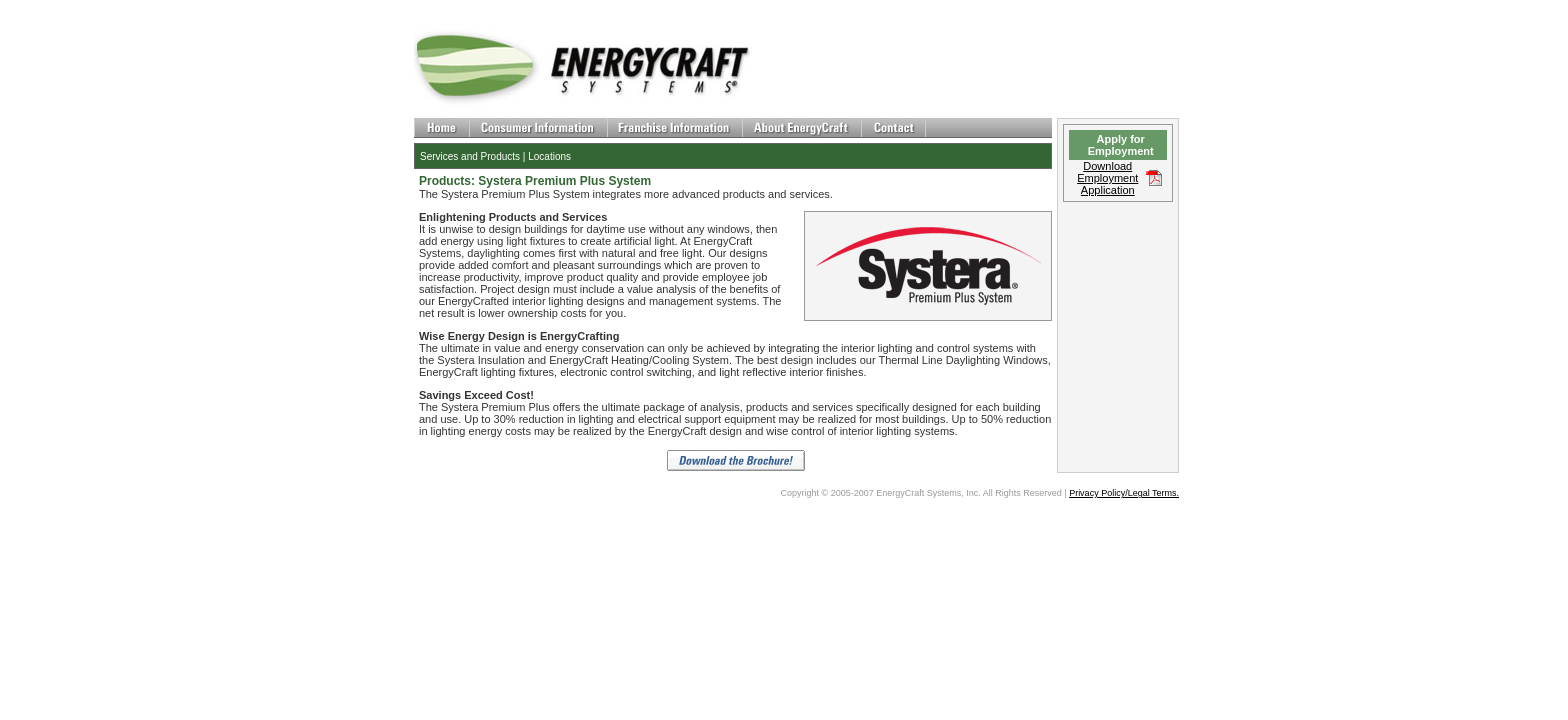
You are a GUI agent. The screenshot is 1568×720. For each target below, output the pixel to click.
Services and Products (470, 156)
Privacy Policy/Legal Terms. (1124, 493)
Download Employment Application (1107, 178)
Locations (549, 156)
